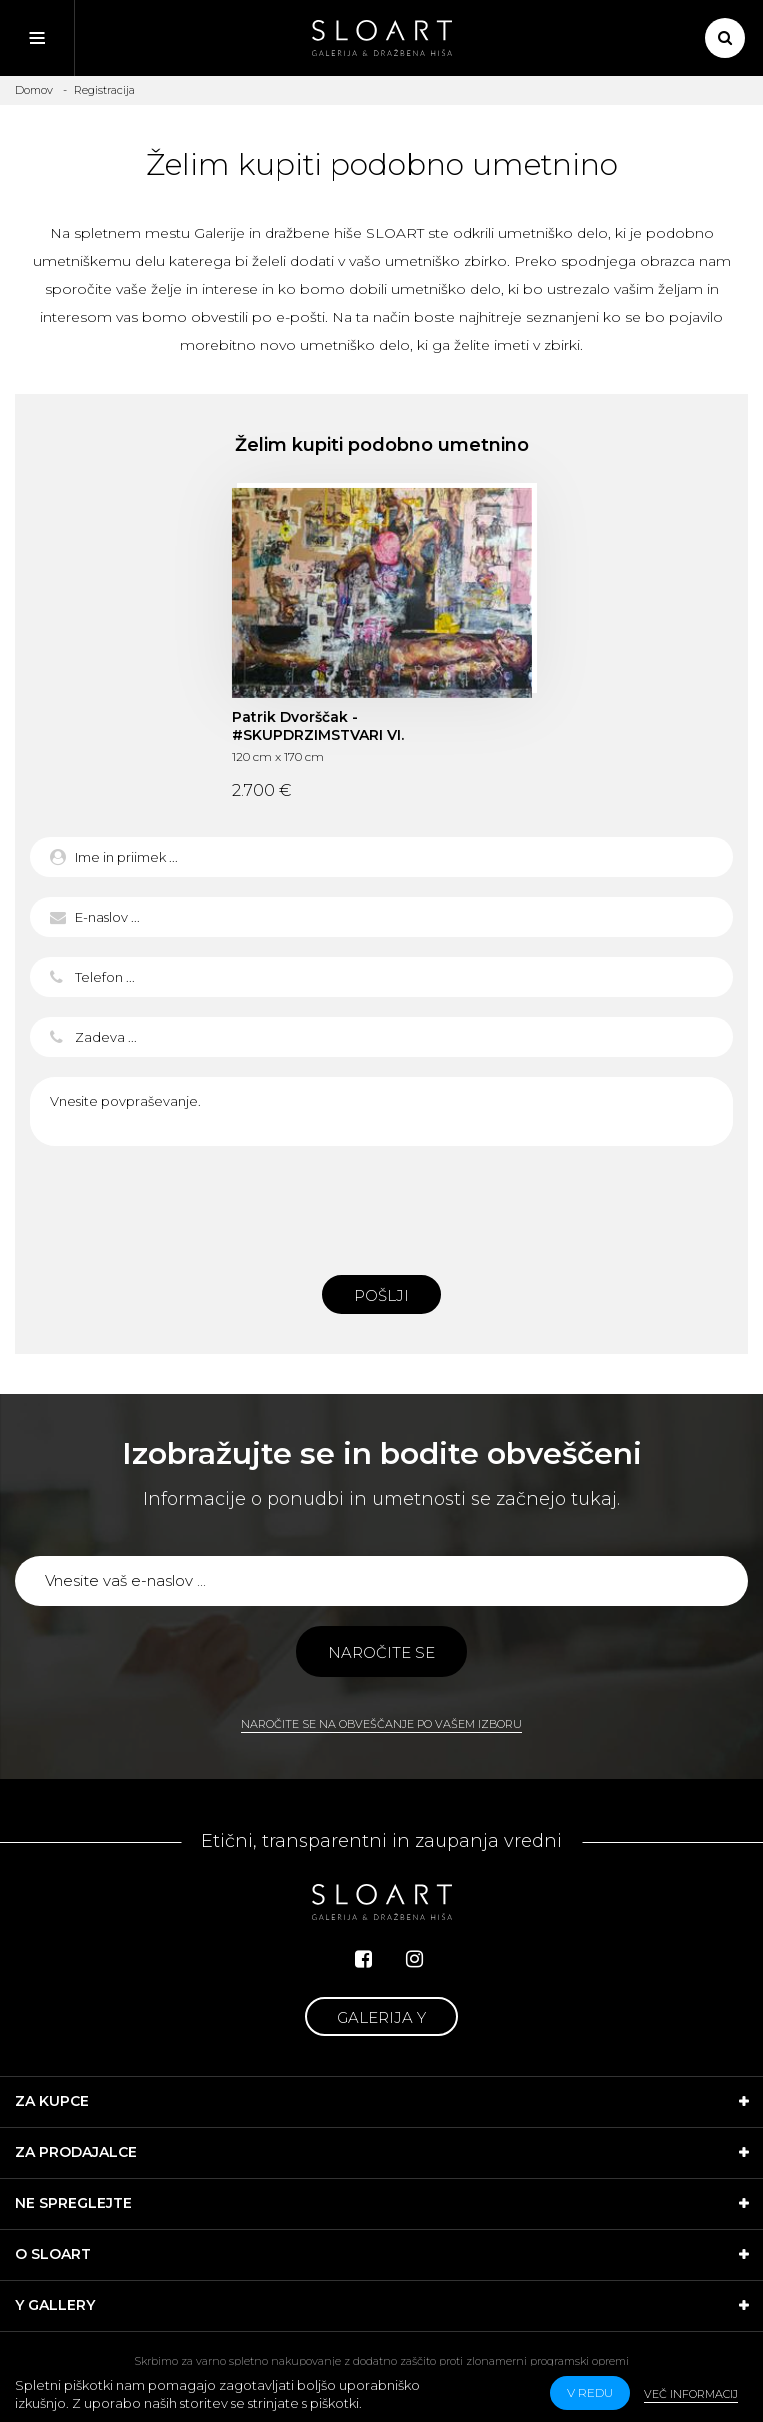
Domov (34, 90)
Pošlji (381, 1295)
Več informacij (691, 2394)
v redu (590, 2392)
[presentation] (382, 1205)
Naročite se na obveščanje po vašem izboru (381, 1724)
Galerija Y (381, 2017)
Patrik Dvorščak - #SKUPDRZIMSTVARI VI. (318, 726)
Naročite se (381, 1652)
